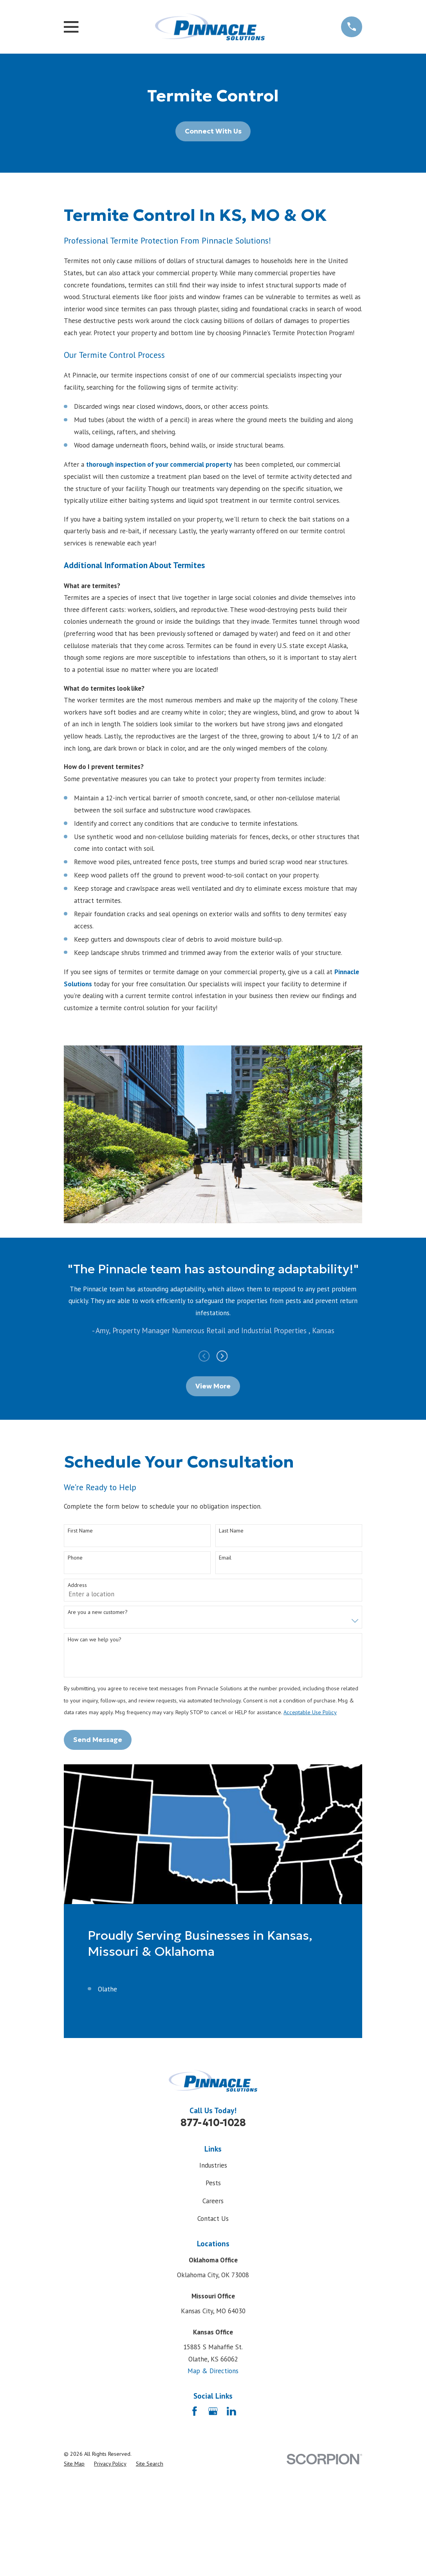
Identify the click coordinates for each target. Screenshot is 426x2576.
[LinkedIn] (231, 2411)
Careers (213, 2201)
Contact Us (213, 2218)
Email (225, 1557)
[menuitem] (74, 2464)
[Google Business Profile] (213, 2411)
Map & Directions (213, 2371)
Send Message (97, 1739)
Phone (75, 1557)
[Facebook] (194, 2411)
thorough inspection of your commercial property (159, 464)
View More (213, 1386)
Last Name (231, 1530)
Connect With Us (213, 131)
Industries (213, 2165)
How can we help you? (94, 1639)
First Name (80, 1530)
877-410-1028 (213, 2122)
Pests (213, 2183)
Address (77, 1585)
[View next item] (222, 1355)
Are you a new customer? (98, 1612)
